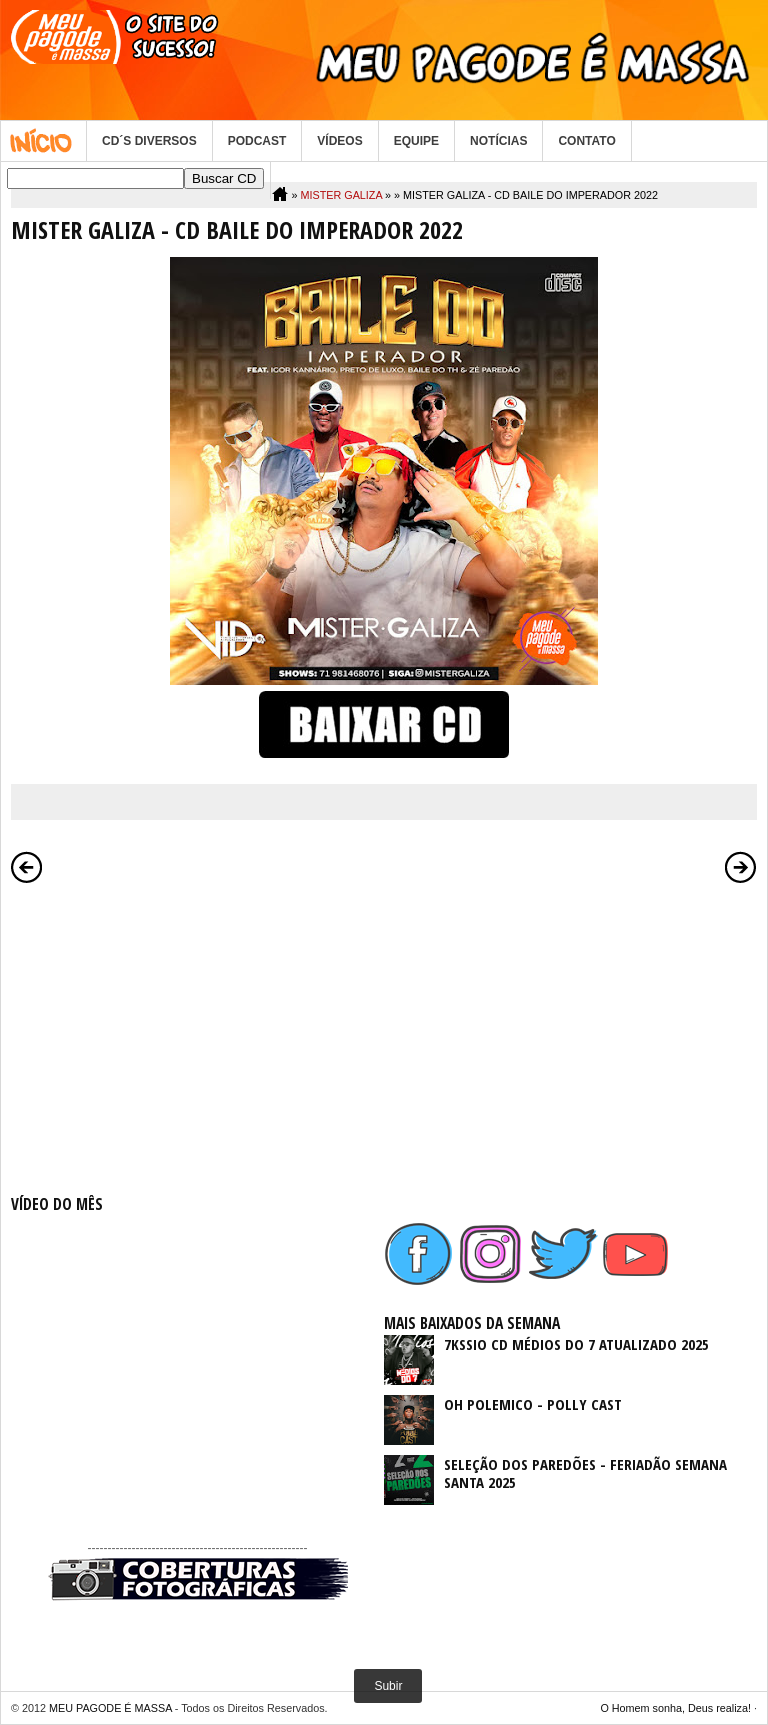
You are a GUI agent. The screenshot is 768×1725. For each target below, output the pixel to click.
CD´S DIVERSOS (149, 141)
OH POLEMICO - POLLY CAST (533, 1404)
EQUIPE (416, 141)
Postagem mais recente (27, 867)
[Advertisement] (197, 1035)
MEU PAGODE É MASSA (110, 1708)
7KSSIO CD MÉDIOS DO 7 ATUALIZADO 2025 (576, 1344)
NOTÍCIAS (498, 141)
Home (43, 141)
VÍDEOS (339, 141)
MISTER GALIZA (341, 195)
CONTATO (586, 141)
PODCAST (257, 141)
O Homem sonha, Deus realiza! (675, 1708)
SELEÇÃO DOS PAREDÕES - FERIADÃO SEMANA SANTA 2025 (585, 1473)
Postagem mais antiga (741, 867)
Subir (388, 1686)
